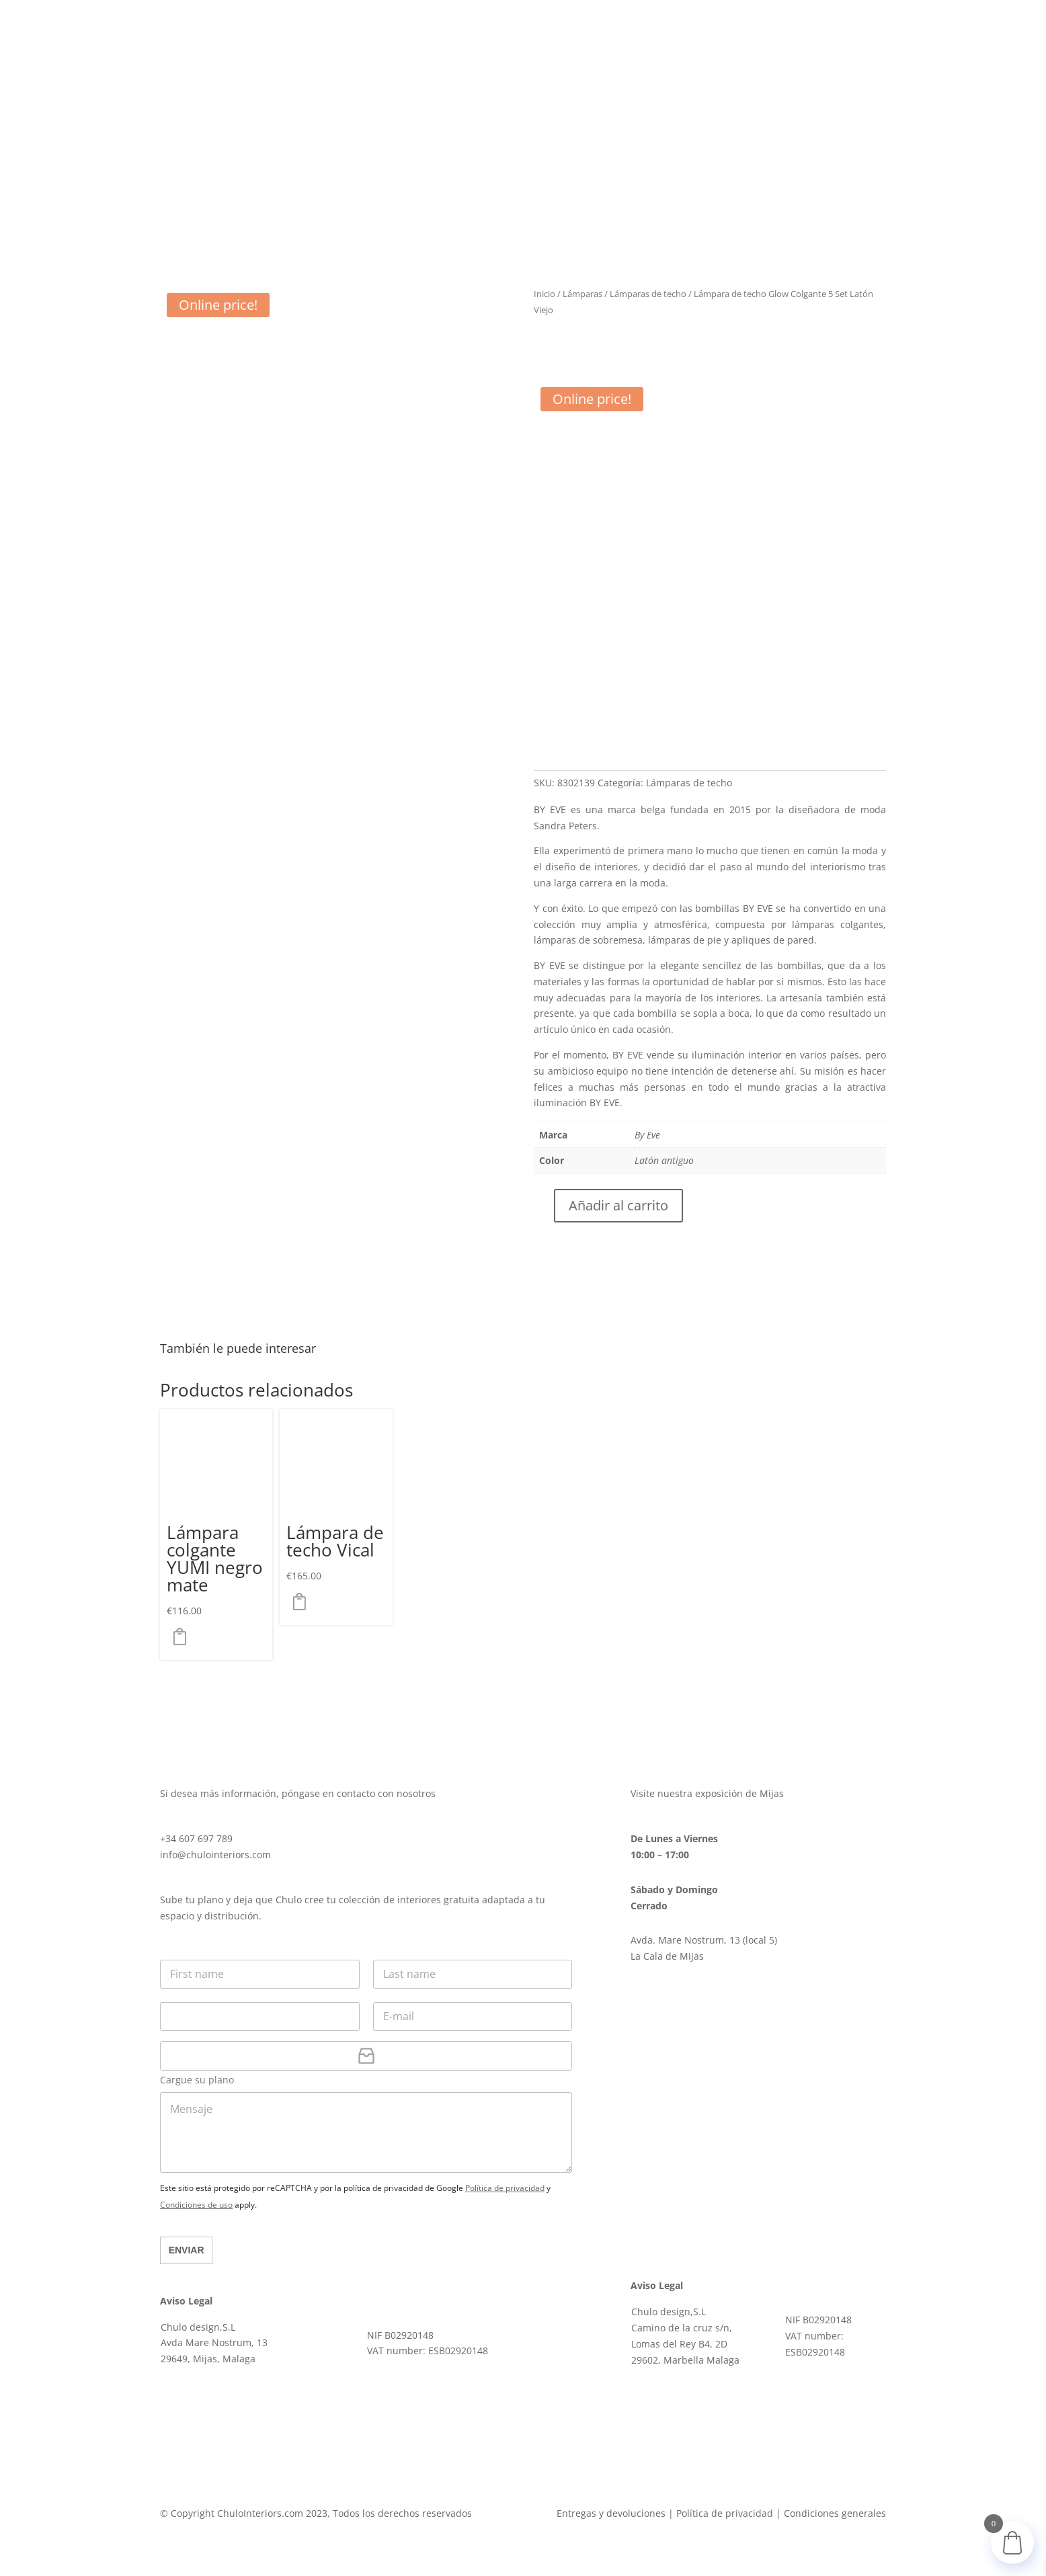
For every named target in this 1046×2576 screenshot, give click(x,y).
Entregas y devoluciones (611, 2513)
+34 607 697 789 (196, 1838)
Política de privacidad (505, 2188)
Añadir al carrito (618, 1205)
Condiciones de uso (196, 2205)
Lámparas (582, 294)
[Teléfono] (260, 2016)
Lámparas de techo (648, 294)
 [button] (183, 1636)
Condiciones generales (835, 2513)
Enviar (186, 2250)
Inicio (544, 294)
